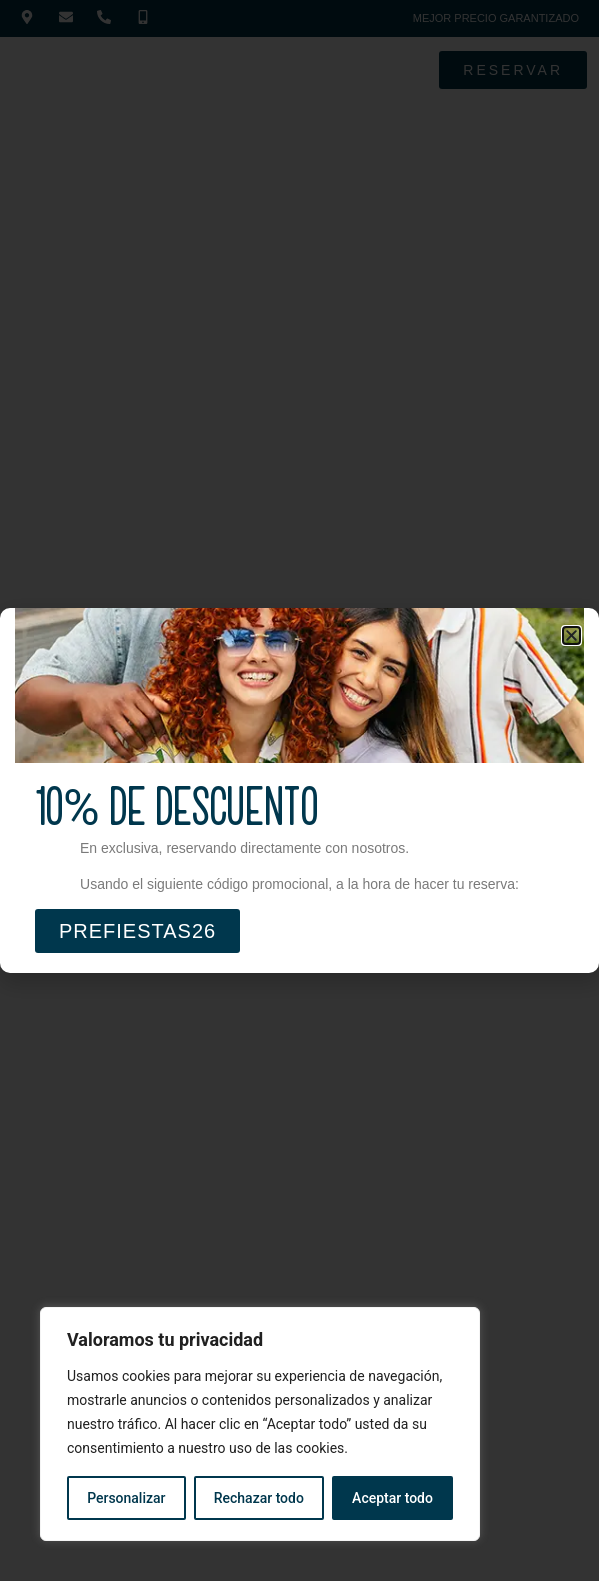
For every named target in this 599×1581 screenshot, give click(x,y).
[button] (571, 635)
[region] (260, 1424)
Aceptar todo (392, 1498)
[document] (299, 790)
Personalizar (126, 1498)
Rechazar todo (259, 1498)
